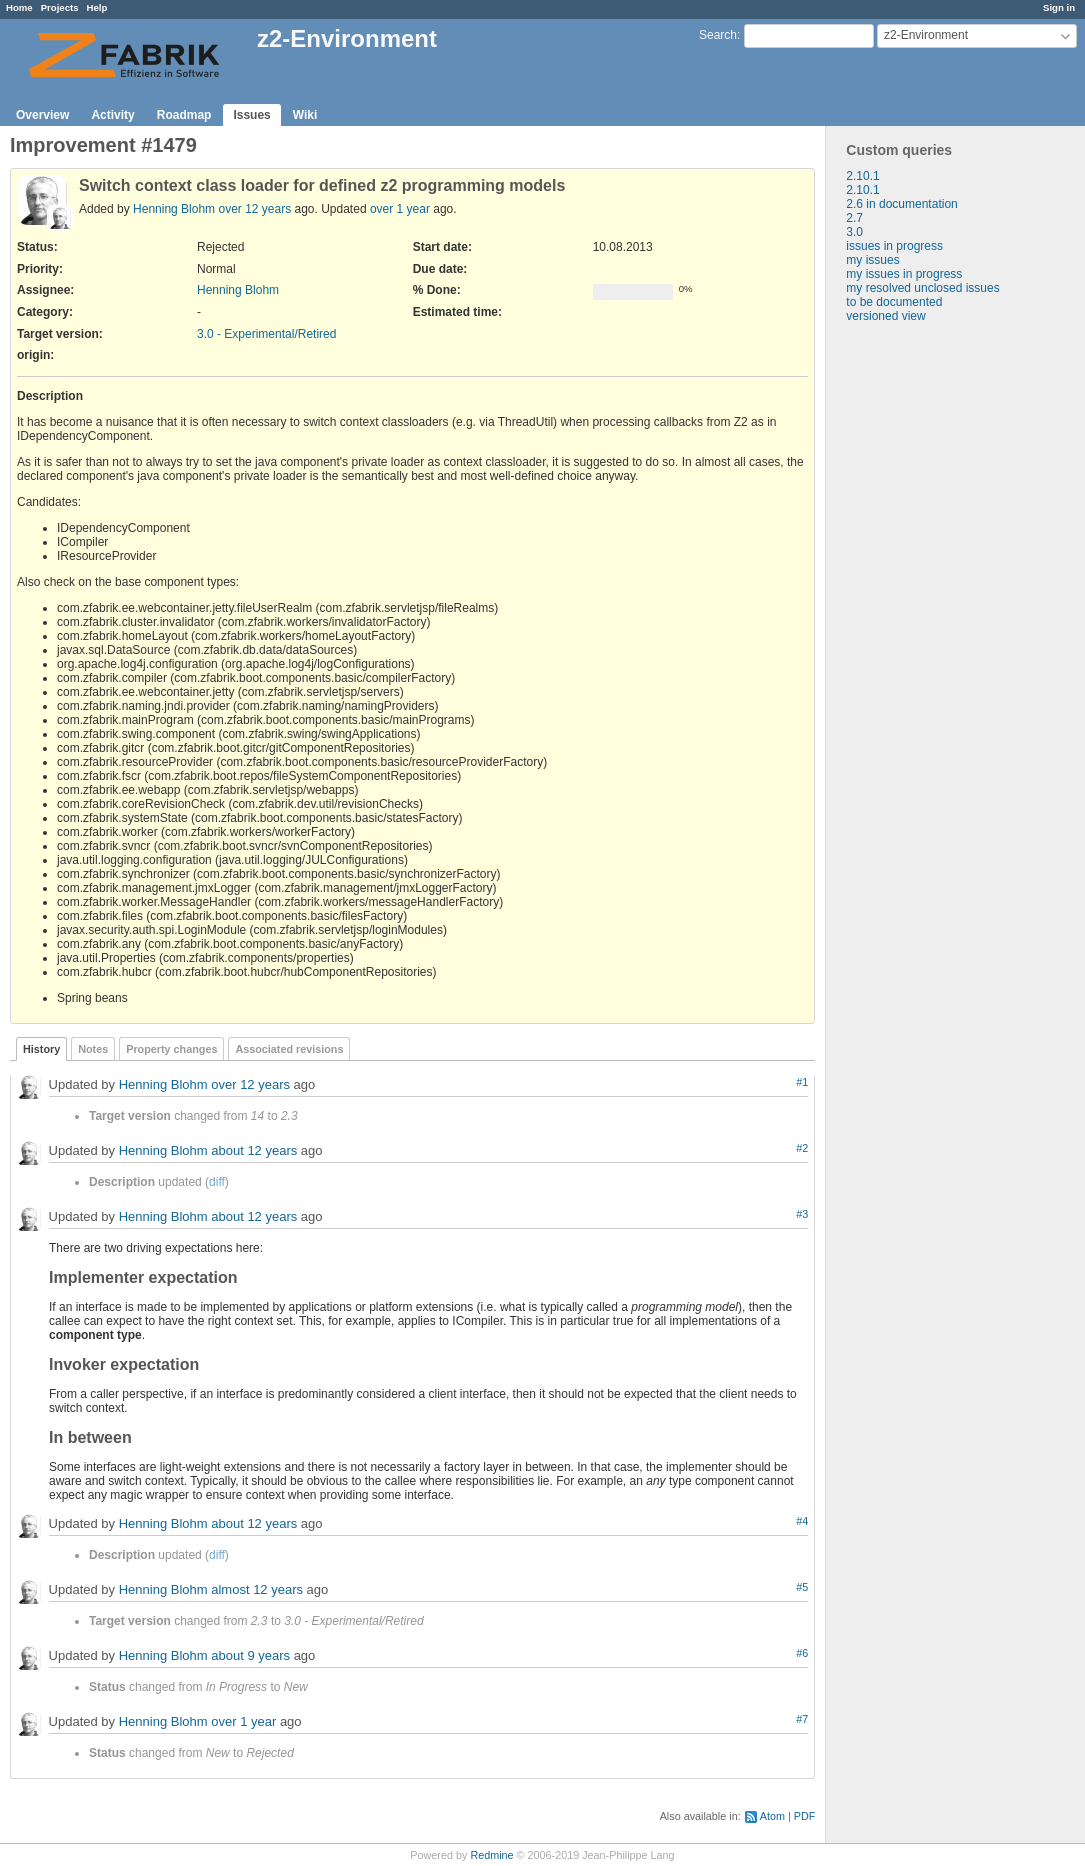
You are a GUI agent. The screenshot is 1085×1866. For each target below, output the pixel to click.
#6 (802, 1653)
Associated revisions (289, 1049)
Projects (60, 7)
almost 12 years (257, 1590)
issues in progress (894, 246)
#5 (802, 1587)
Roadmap (184, 115)
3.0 (854, 232)
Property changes (171, 1049)
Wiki (305, 115)
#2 (802, 1148)
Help (97, 7)
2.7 (854, 218)
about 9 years (250, 1656)
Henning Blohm (174, 209)
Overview (42, 115)
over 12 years (254, 209)
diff (217, 1182)
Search (718, 35)
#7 (802, 1719)
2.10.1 (862, 176)
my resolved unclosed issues (922, 288)
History (41, 1049)
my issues (872, 260)
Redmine (491, 1855)
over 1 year (400, 209)
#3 (802, 1214)
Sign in (1059, 7)
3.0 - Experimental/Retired (266, 334)
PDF (805, 1816)
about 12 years (254, 1151)
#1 (802, 1082)
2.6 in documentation (901, 204)
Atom (772, 1816)
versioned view (885, 316)
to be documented (894, 302)
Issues (251, 115)
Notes (93, 1049)
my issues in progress (904, 274)
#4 (802, 1521)
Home (19, 7)
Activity (112, 115)
